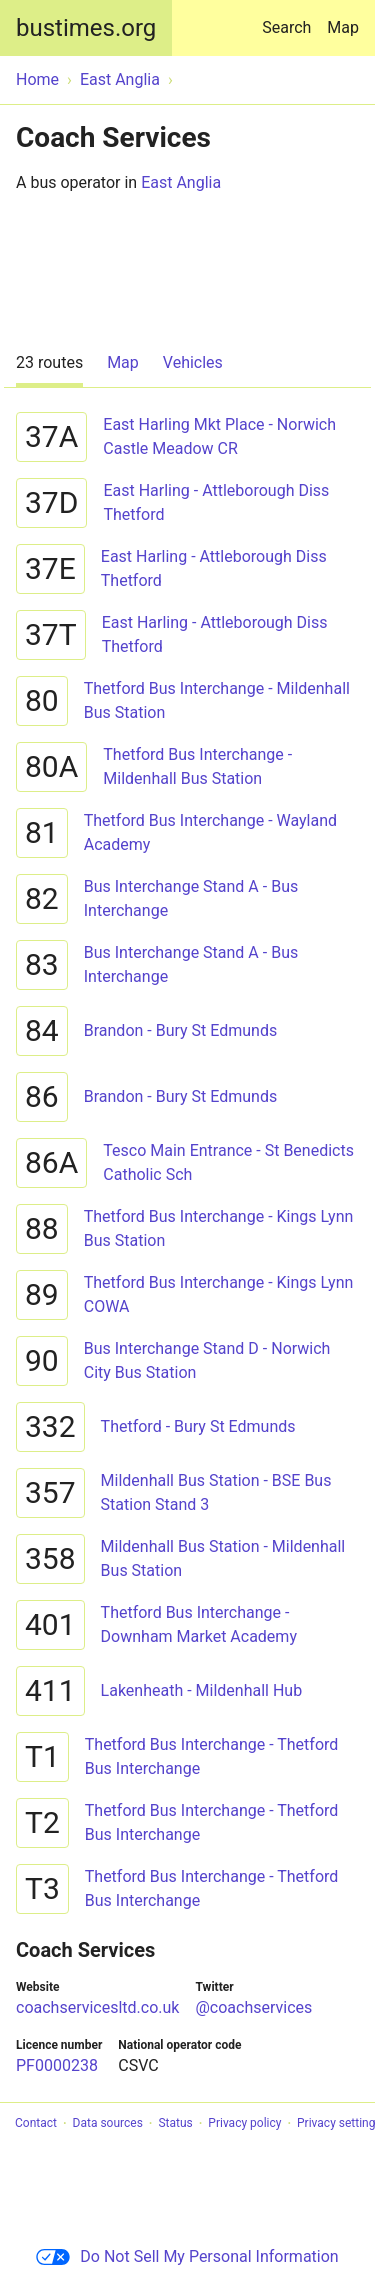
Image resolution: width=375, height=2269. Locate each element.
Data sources (108, 2124)
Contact (36, 2124)
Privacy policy (244, 2124)
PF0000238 (57, 2065)
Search (290, 18)
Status (175, 2124)
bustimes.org (86, 28)
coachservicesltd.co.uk (97, 2007)
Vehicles (193, 362)
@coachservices (253, 2007)
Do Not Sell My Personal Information (187, 2256)
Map (343, 27)
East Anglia (181, 182)
